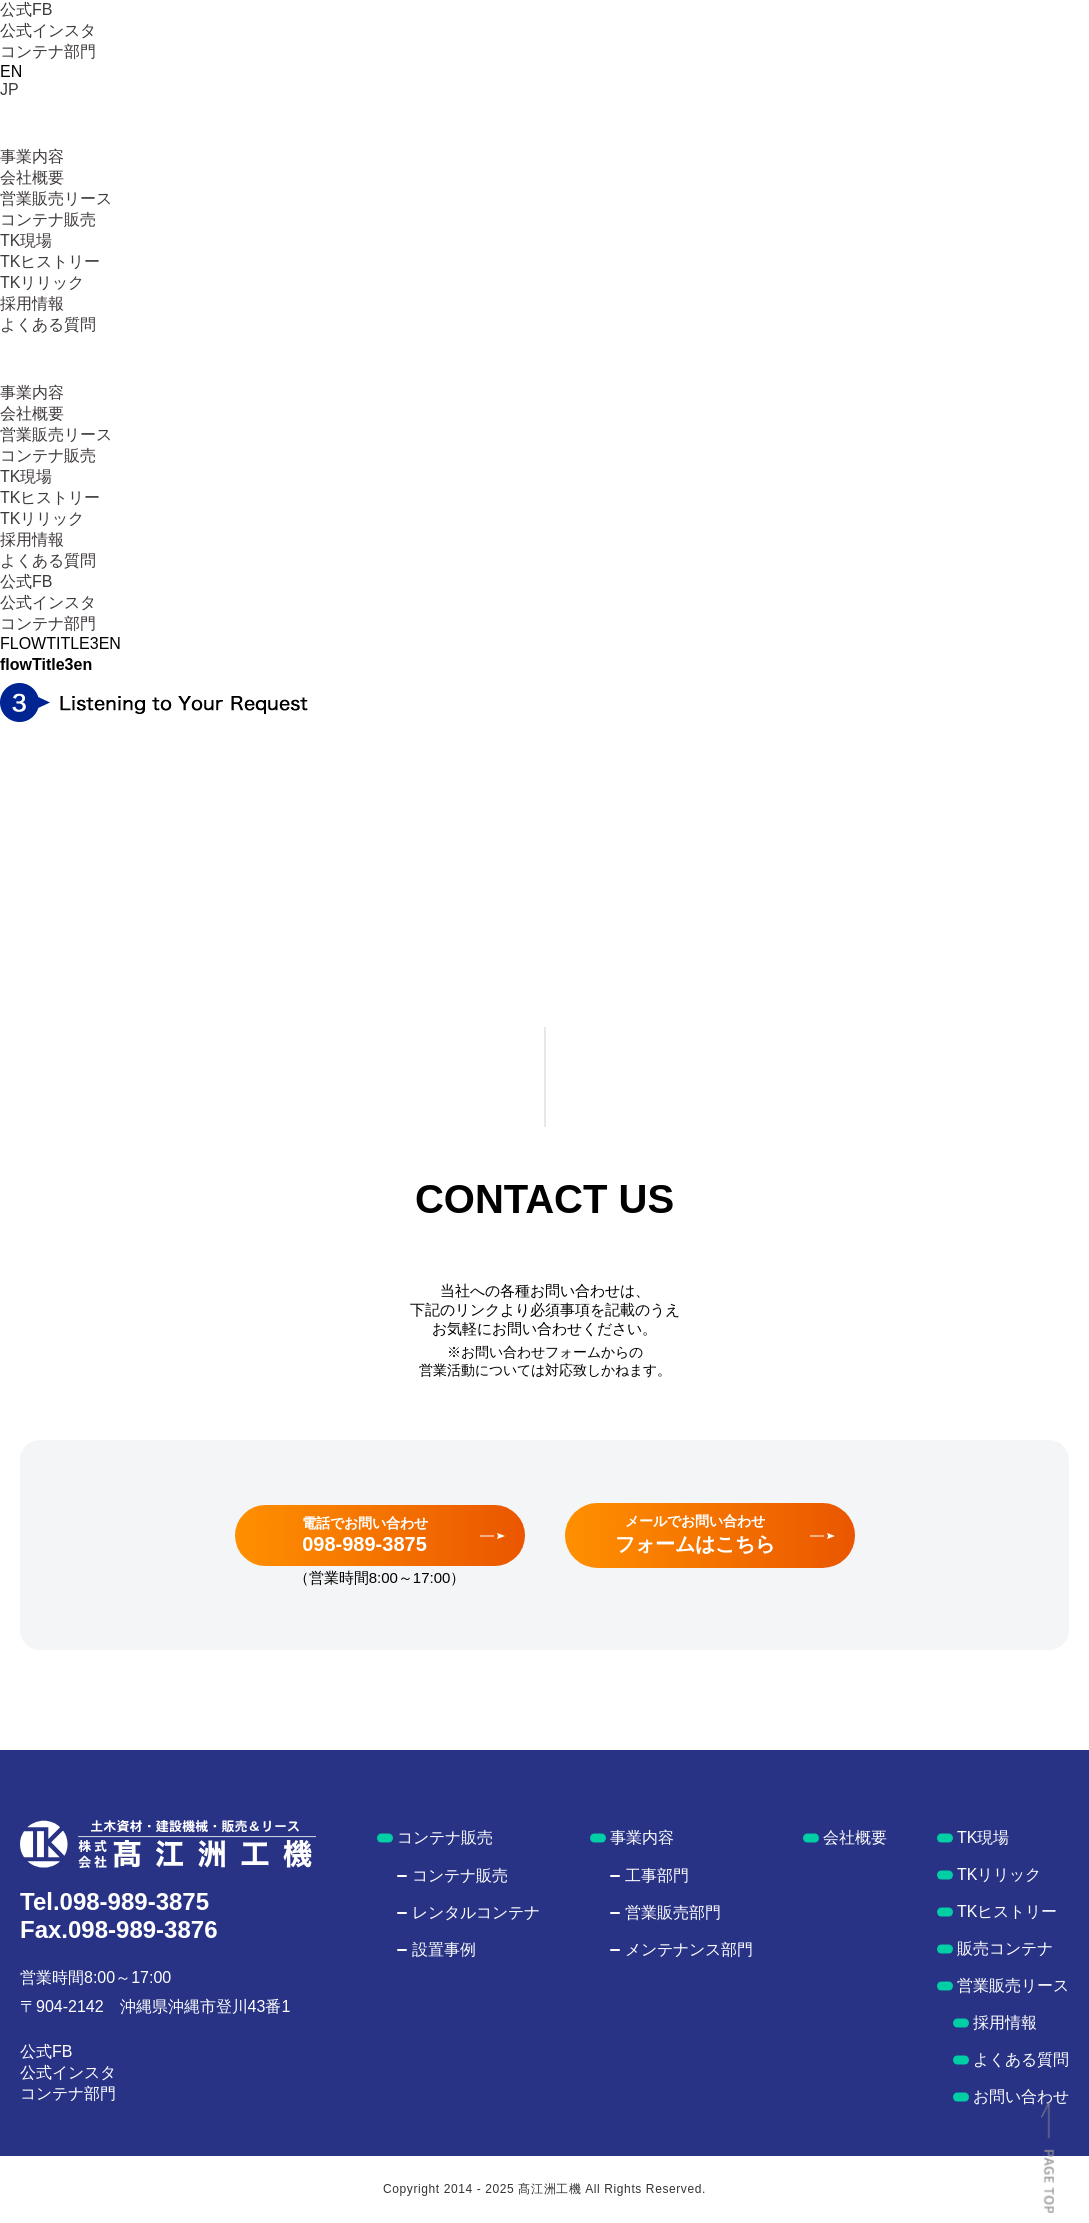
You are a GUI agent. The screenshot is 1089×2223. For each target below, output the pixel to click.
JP (9, 89)
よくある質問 (48, 324)
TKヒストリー (50, 261)
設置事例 (444, 1949)
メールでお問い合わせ (695, 1534)
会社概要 (32, 177)
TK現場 (26, 240)
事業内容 (32, 156)
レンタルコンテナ (476, 1912)
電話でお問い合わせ (365, 1535)
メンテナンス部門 (689, 1949)
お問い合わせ (1021, 2096)
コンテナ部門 (48, 51)
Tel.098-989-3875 (114, 1901)
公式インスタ (48, 30)
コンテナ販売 (48, 219)
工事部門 (657, 1875)
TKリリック (42, 282)
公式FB (26, 9)
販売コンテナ (1005, 1948)
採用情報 (32, 303)
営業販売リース (56, 198)
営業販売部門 (673, 1912)
